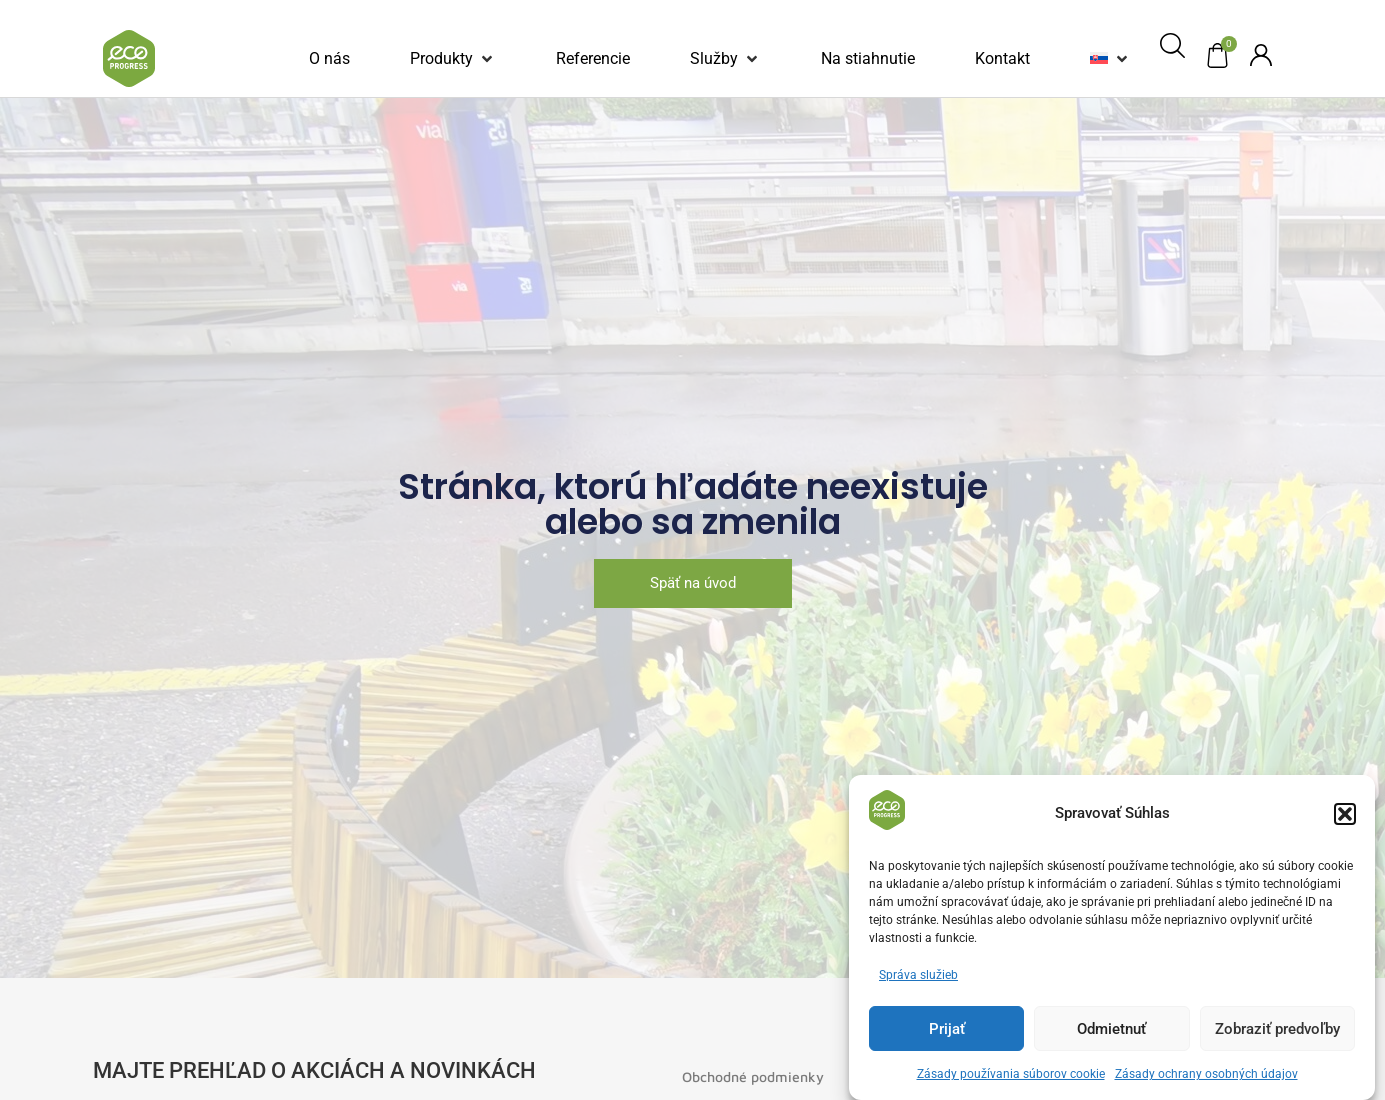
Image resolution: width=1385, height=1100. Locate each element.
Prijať (947, 1029)
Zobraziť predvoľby (1277, 1029)
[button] (1345, 814)
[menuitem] (1099, 59)
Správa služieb (918, 975)
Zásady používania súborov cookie (1011, 1074)
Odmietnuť (1111, 1029)
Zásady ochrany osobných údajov (1206, 1074)
